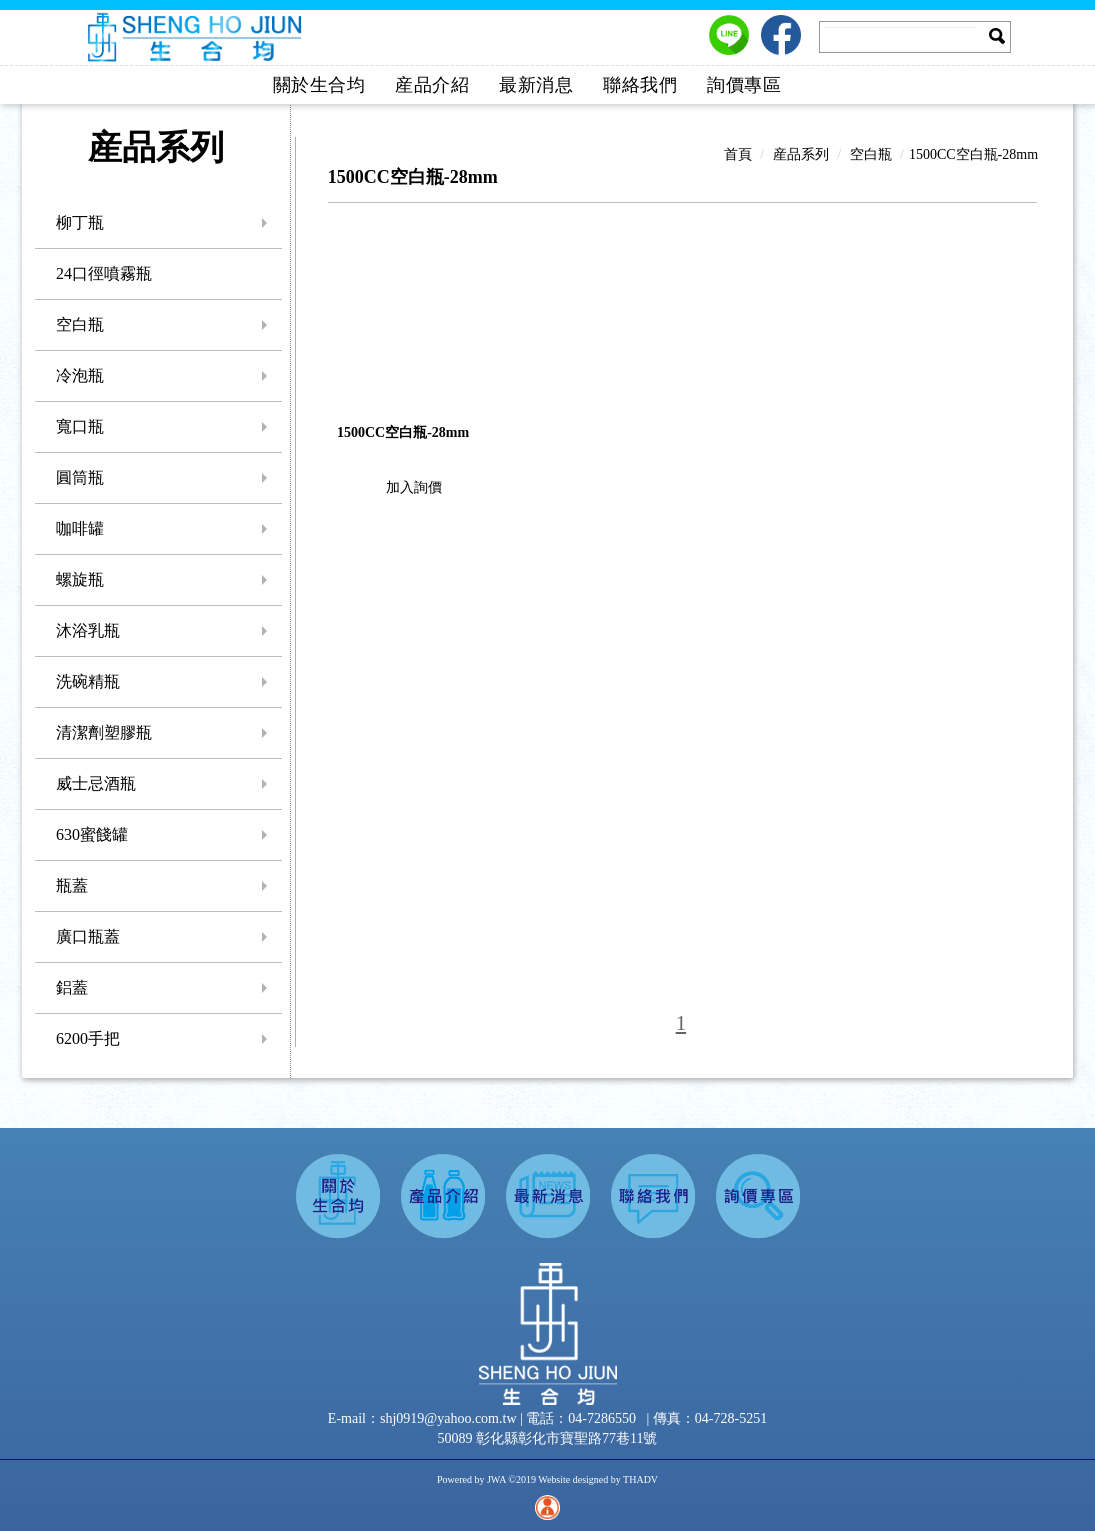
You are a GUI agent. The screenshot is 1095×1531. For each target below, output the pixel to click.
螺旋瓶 (80, 579)
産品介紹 (432, 85)
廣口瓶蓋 (88, 936)
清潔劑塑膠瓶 (104, 732)
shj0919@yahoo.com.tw (450, 1418)
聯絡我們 (640, 85)
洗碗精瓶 (88, 681)
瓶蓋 (72, 885)
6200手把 (88, 1038)
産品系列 (801, 154)
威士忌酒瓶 (96, 783)
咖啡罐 (80, 528)
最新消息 (536, 85)
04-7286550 (602, 1418)
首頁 (738, 154)
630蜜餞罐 (92, 834)
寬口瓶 (80, 426)
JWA (496, 1479)
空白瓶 (80, 324)
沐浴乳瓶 (88, 630)
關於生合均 (319, 85)
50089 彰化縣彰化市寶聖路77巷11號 (548, 1438)
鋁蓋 (72, 987)
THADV (640, 1479)
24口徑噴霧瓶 (104, 273)
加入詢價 (414, 487)
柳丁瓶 (80, 222)
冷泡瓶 (80, 375)
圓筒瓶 (80, 477)
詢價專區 (744, 85)
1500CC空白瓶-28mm (973, 154)
